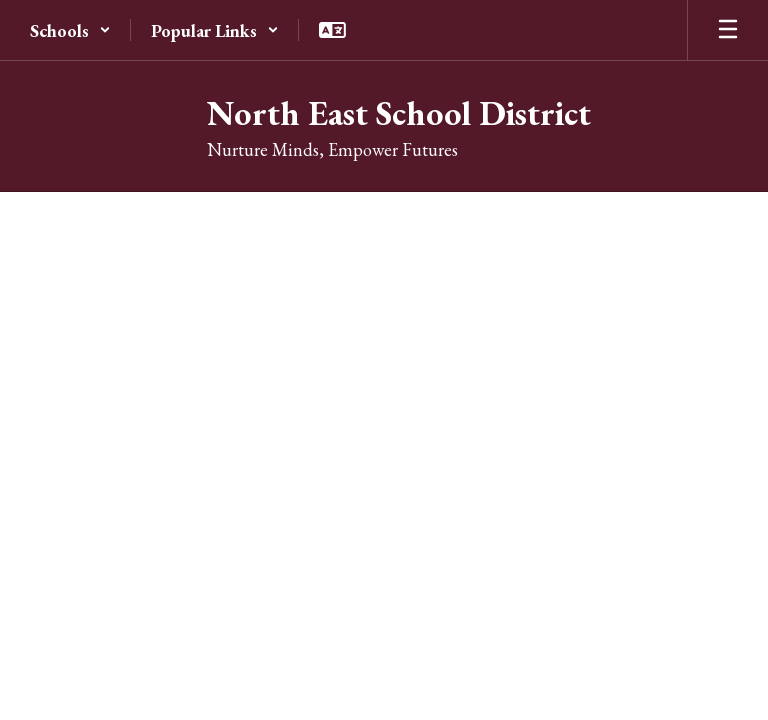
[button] (70, 30)
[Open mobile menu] (728, 30)
